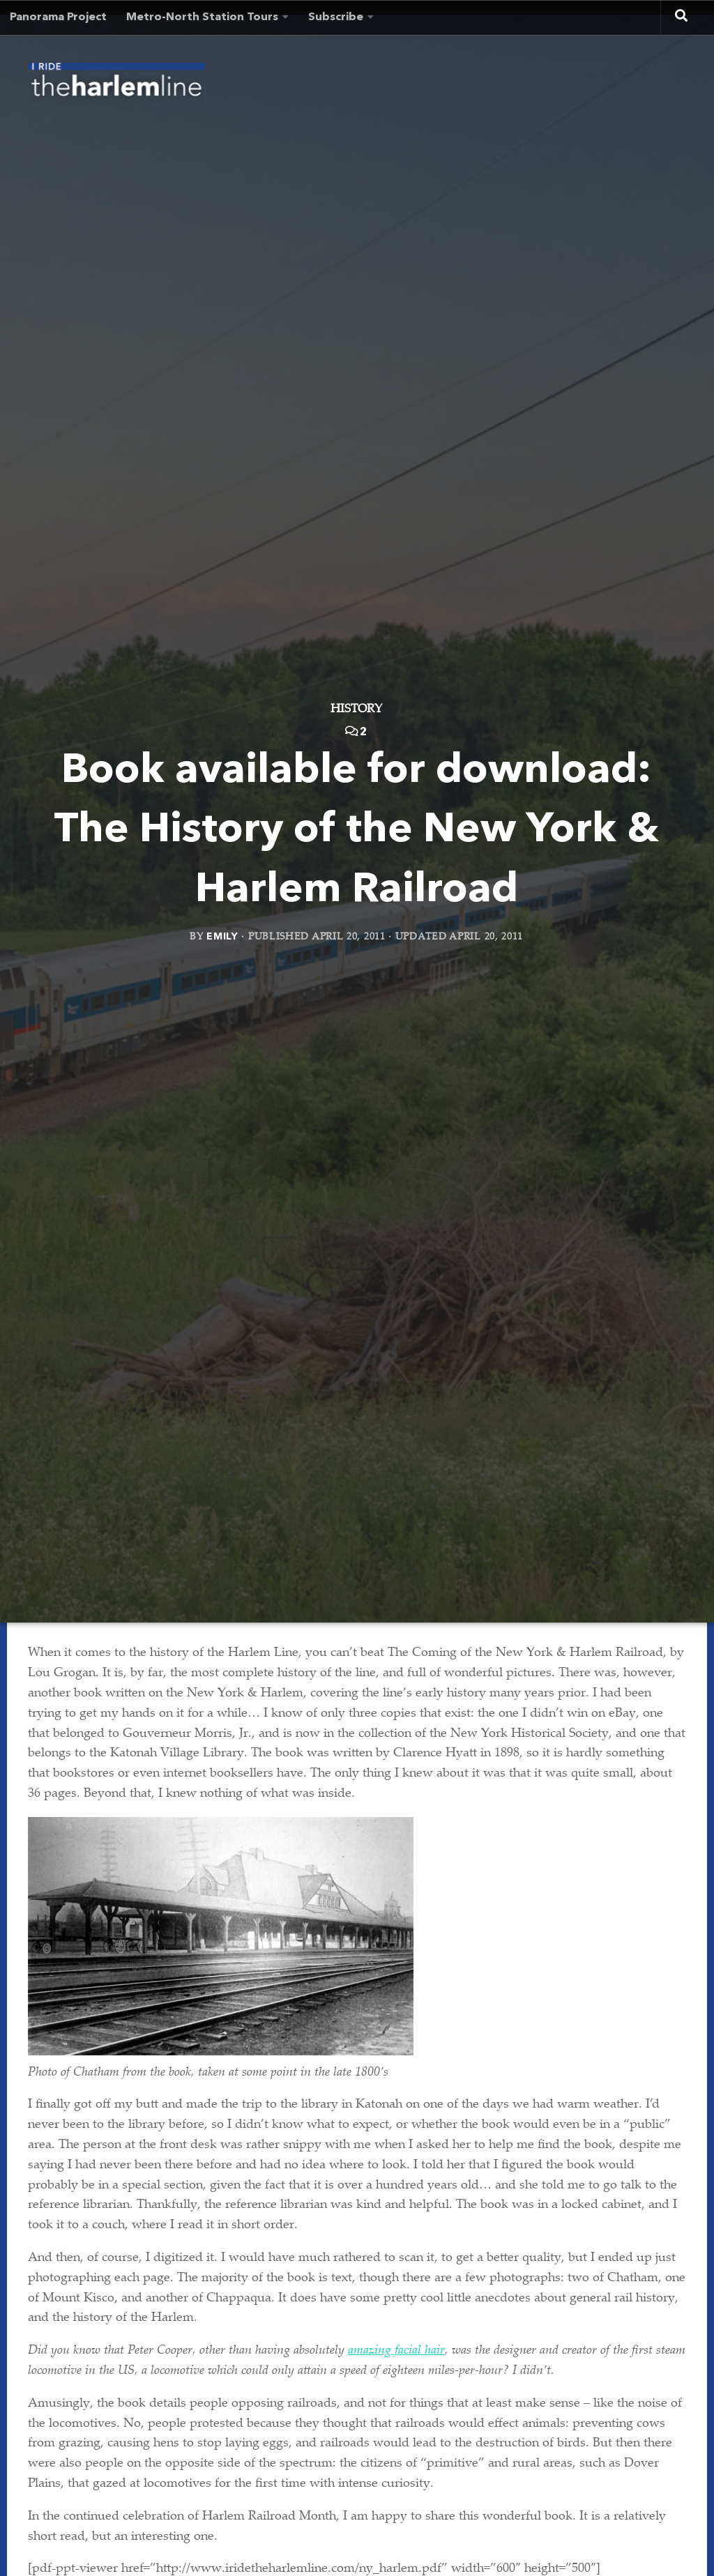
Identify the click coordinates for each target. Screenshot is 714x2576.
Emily (222, 937)
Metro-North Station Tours (202, 17)
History (356, 710)
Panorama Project (58, 17)
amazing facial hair (396, 2351)
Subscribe (335, 17)
